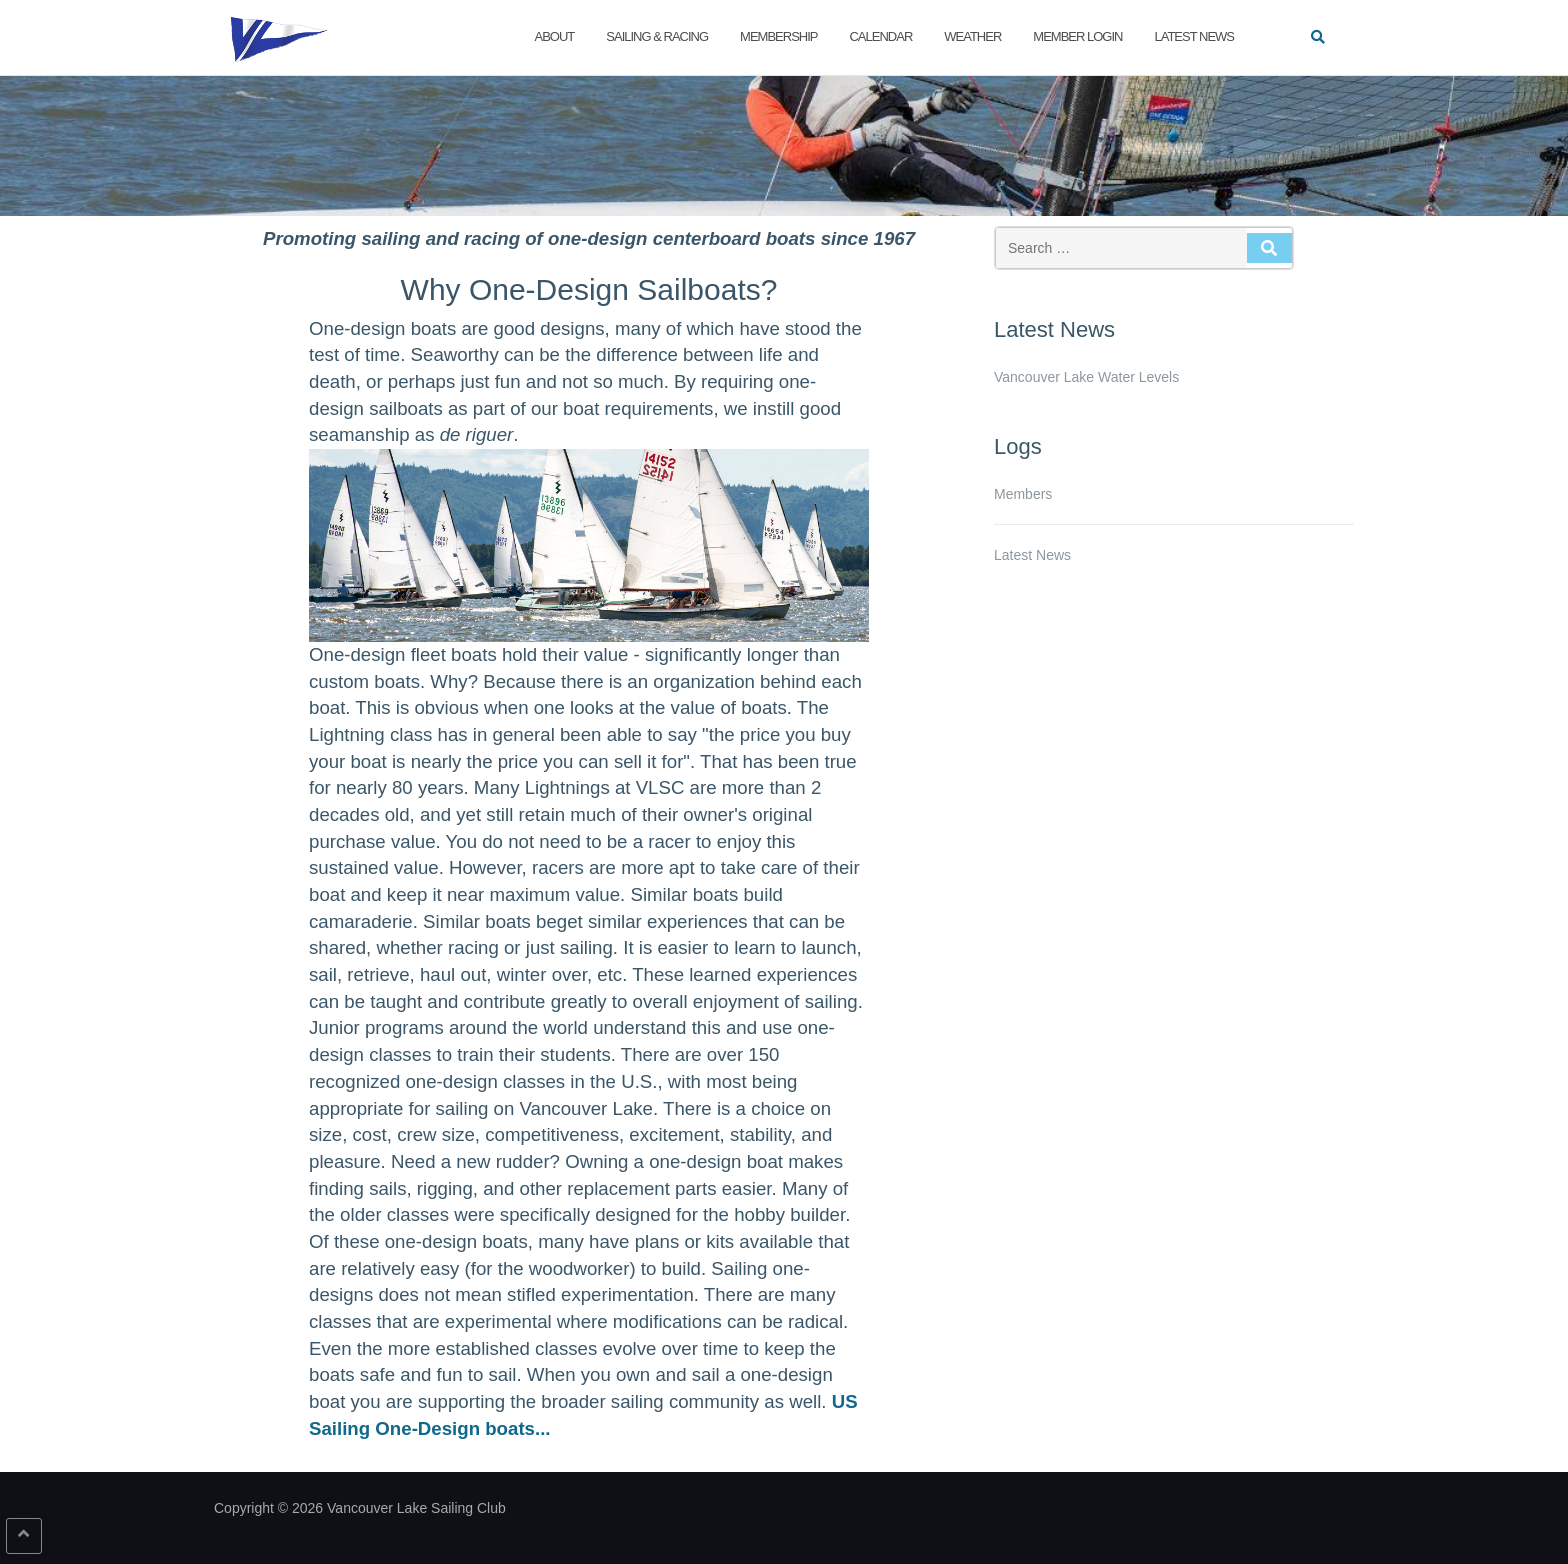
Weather (972, 36)
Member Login (1077, 36)
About (555, 36)
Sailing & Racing (657, 36)
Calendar (880, 36)
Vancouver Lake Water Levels (1086, 377)
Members (1023, 494)
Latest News (1194, 36)
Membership (778, 36)
